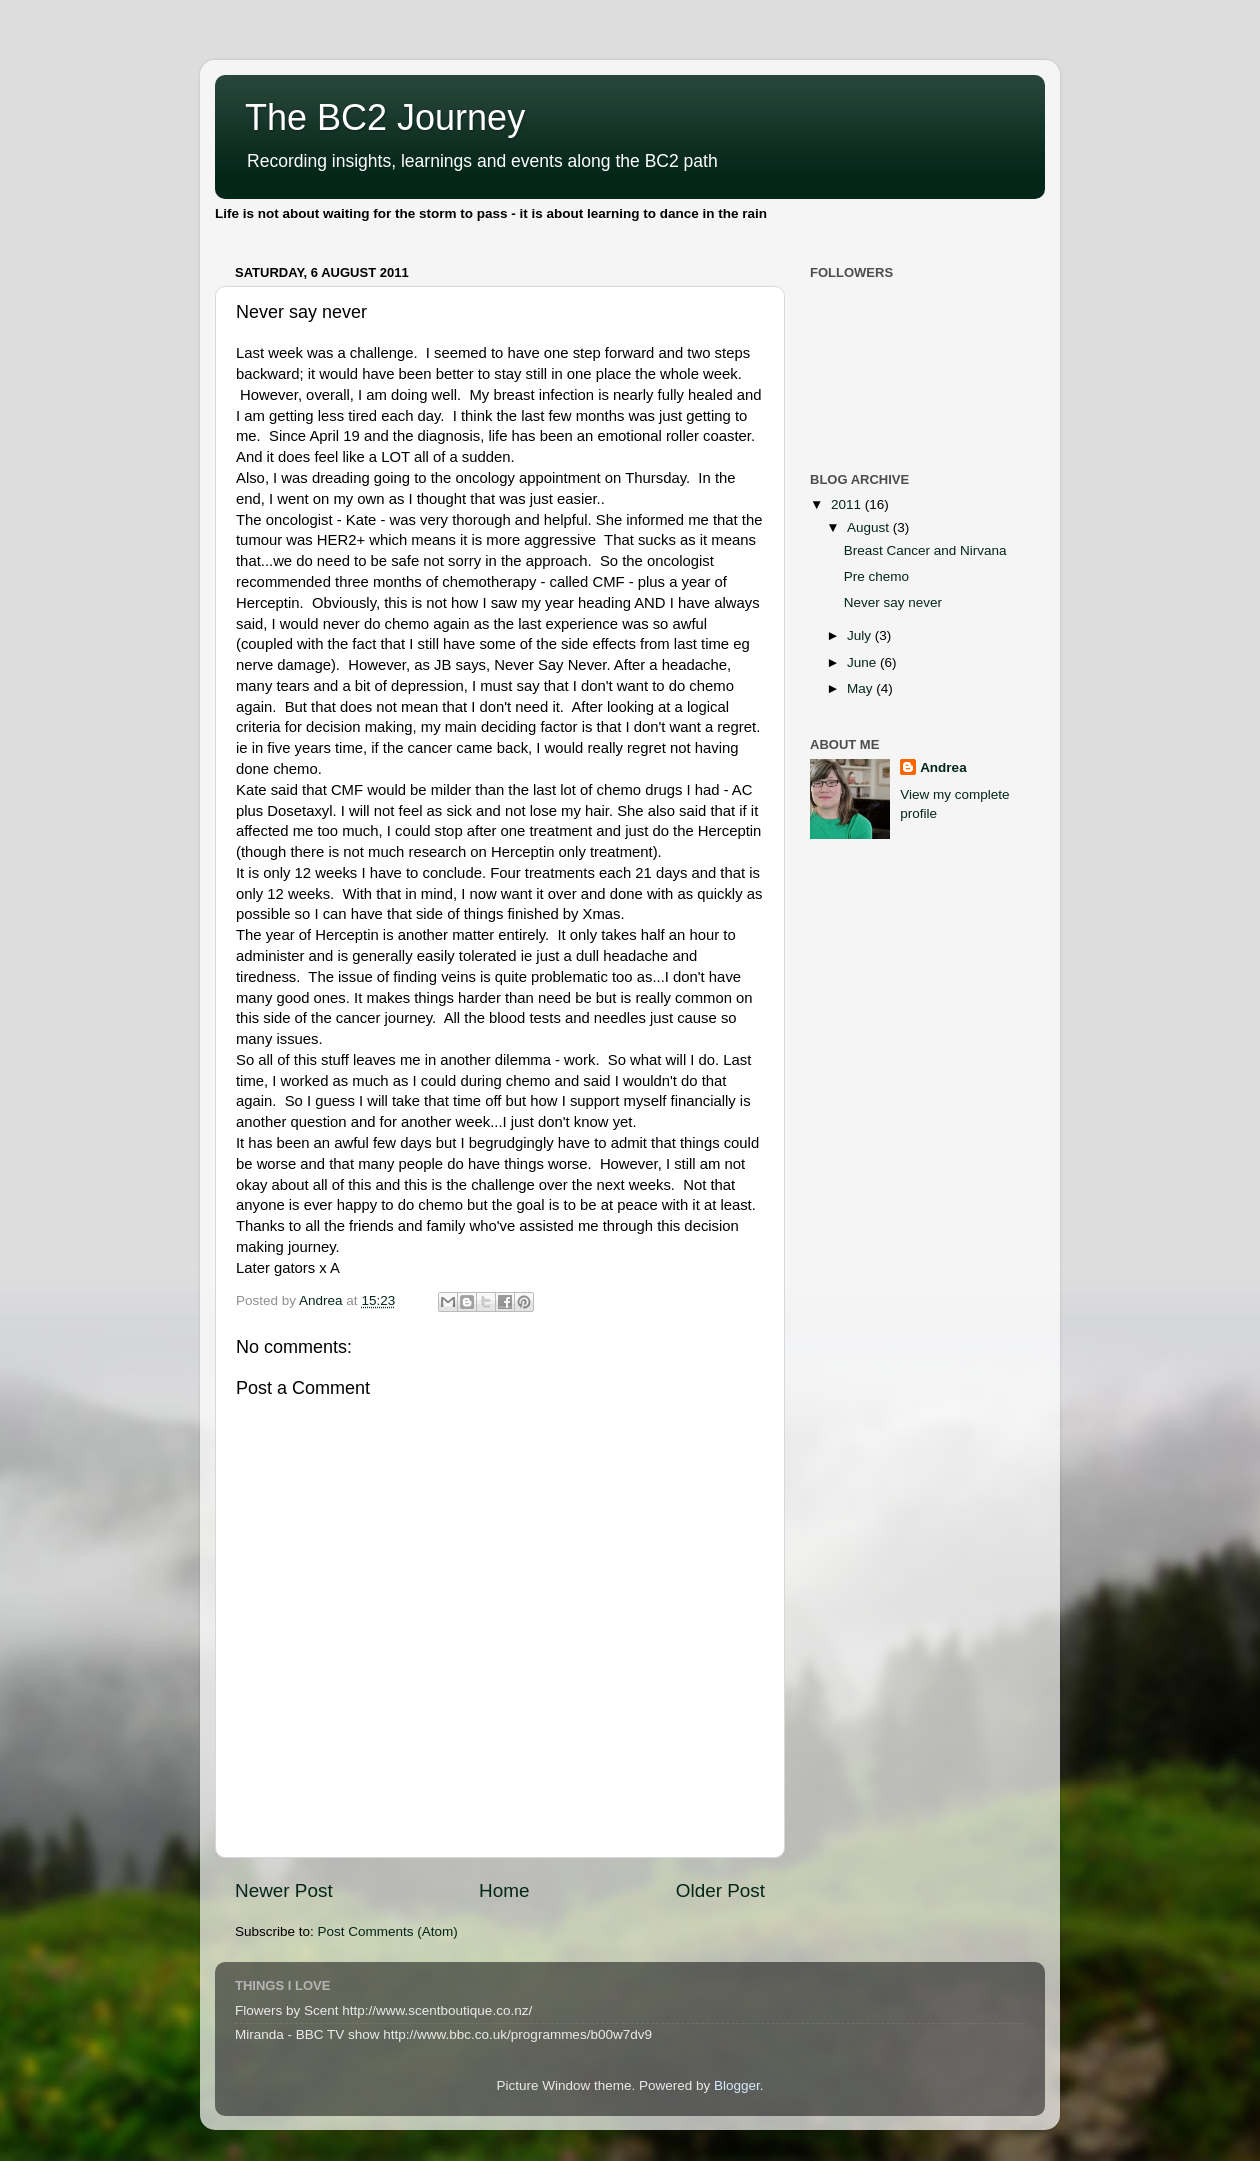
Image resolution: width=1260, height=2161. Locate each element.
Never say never (893, 602)
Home (504, 1890)
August (870, 527)
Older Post (720, 1890)
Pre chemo (876, 576)
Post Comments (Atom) (388, 1931)
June (863, 662)
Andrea (943, 767)
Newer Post (284, 1890)
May (861, 688)
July (861, 635)
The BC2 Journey (385, 117)
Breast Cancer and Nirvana (925, 550)
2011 (848, 504)
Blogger (737, 2085)
